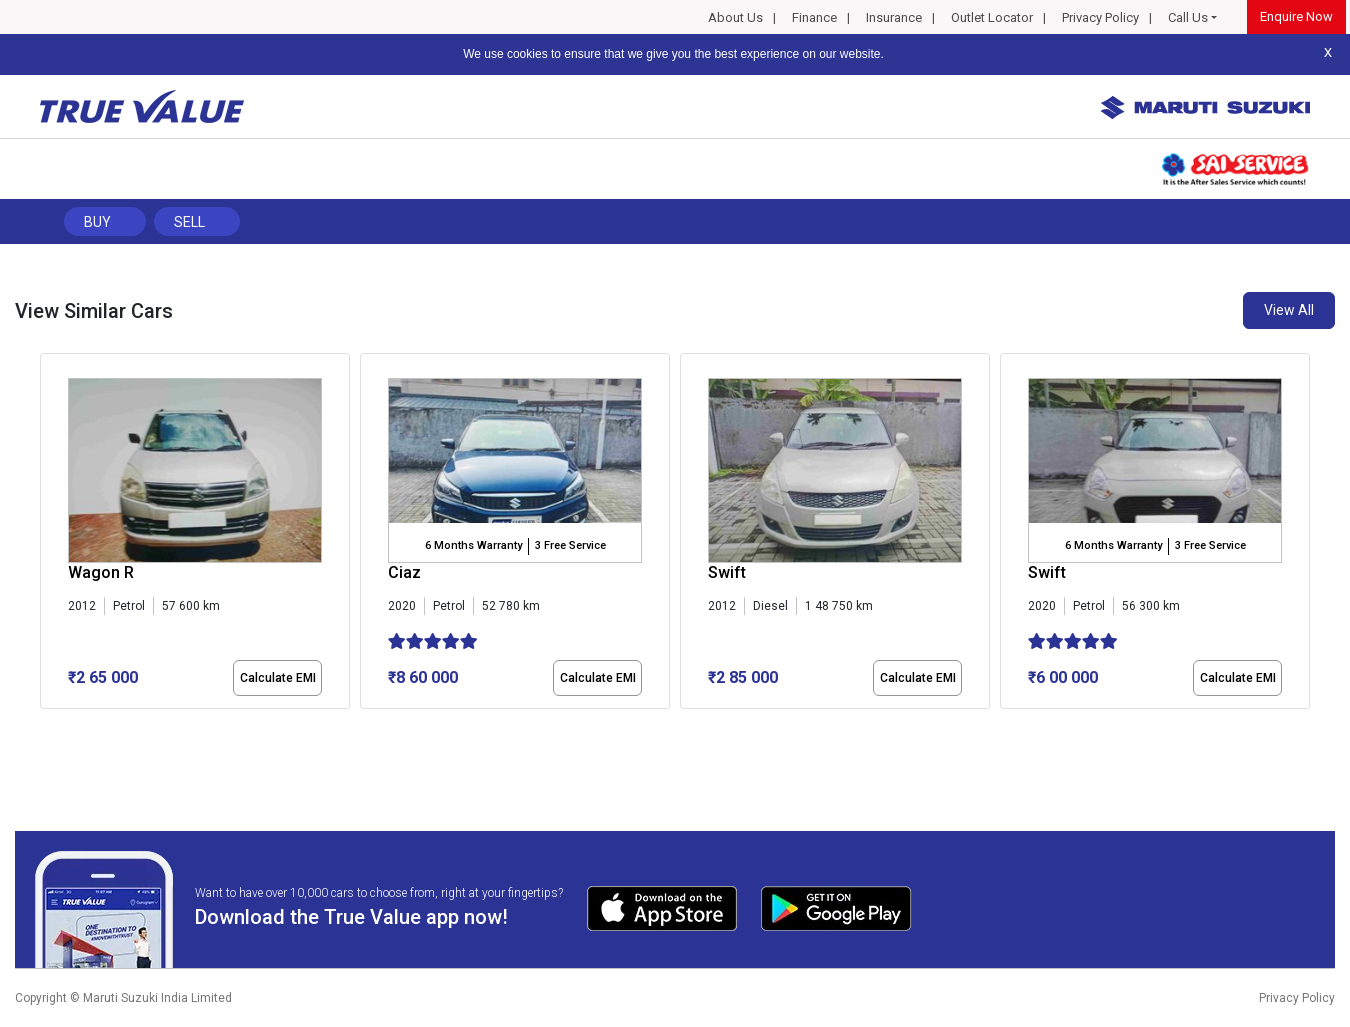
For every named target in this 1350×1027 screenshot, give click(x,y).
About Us (735, 17)
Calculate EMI (278, 678)
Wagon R (101, 572)
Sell (189, 222)
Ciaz (404, 572)
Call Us (1188, 17)
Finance (814, 17)
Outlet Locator (992, 17)
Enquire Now (1296, 16)
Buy (97, 222)
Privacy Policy (1100, 17)
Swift (727, 572)
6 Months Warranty (473, 545)
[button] (46, 726)
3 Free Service (570, 545)
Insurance (894, 17)
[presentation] (50, 535)
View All (1289, 310)
